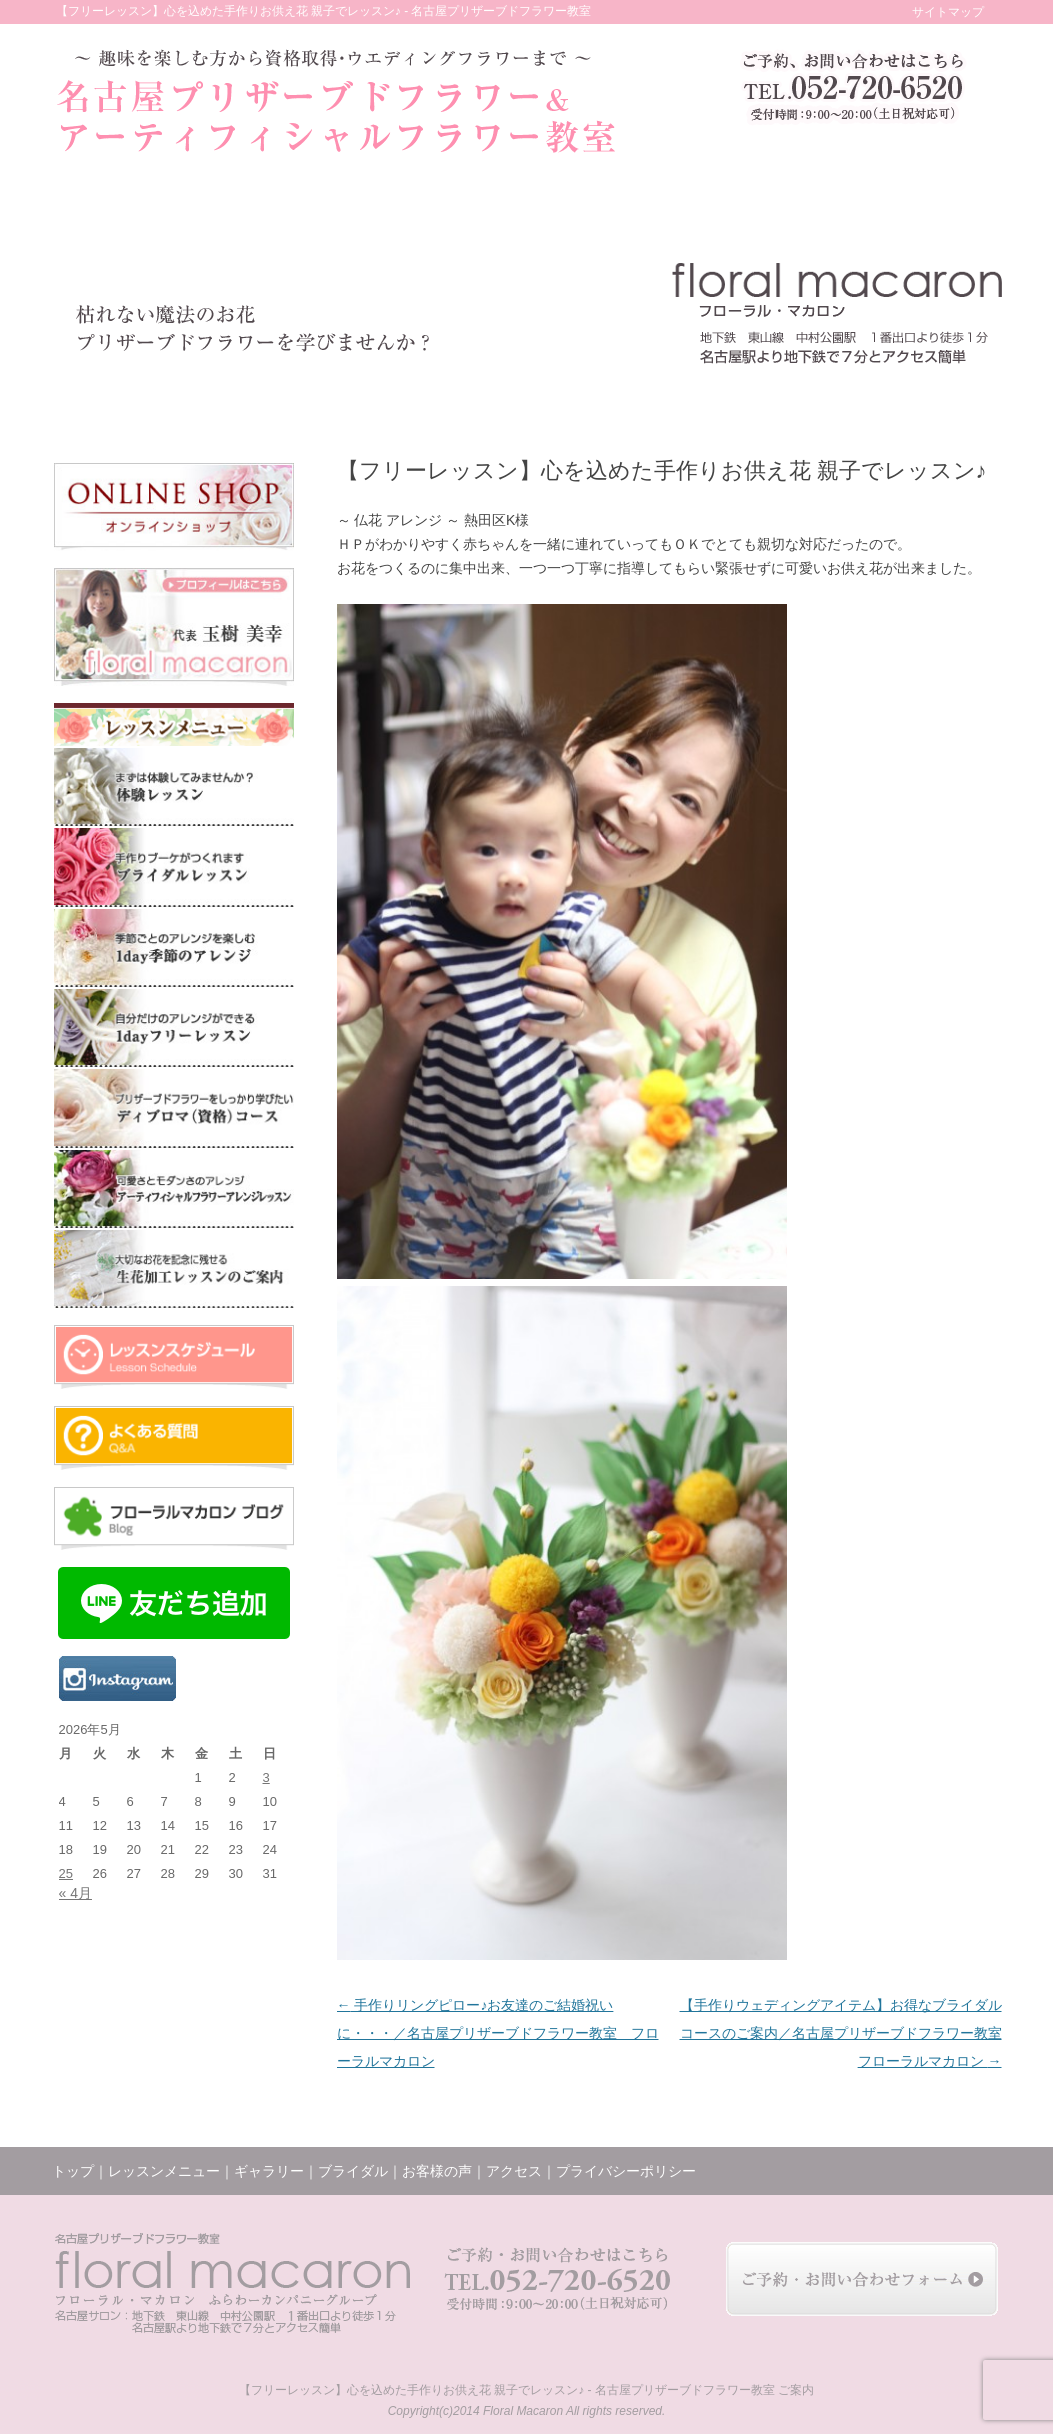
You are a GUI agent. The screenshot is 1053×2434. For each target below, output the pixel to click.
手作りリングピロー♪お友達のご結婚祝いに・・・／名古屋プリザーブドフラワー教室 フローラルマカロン (498, 2033)
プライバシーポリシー (626, 2171)
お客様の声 (557, 401)
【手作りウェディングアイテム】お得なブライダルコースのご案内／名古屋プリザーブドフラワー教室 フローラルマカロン (841, 2033)
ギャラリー (366, 401)
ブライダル (463, 401)
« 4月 (75, 1893)
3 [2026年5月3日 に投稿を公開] (266, 1777)
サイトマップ (948, 12)
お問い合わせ (951, 401)
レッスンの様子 (658, 401)
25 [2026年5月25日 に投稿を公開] (66, 1873)
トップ (108, 401)
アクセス (853, 401)
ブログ (759, 401)
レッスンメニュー (241, 401)
